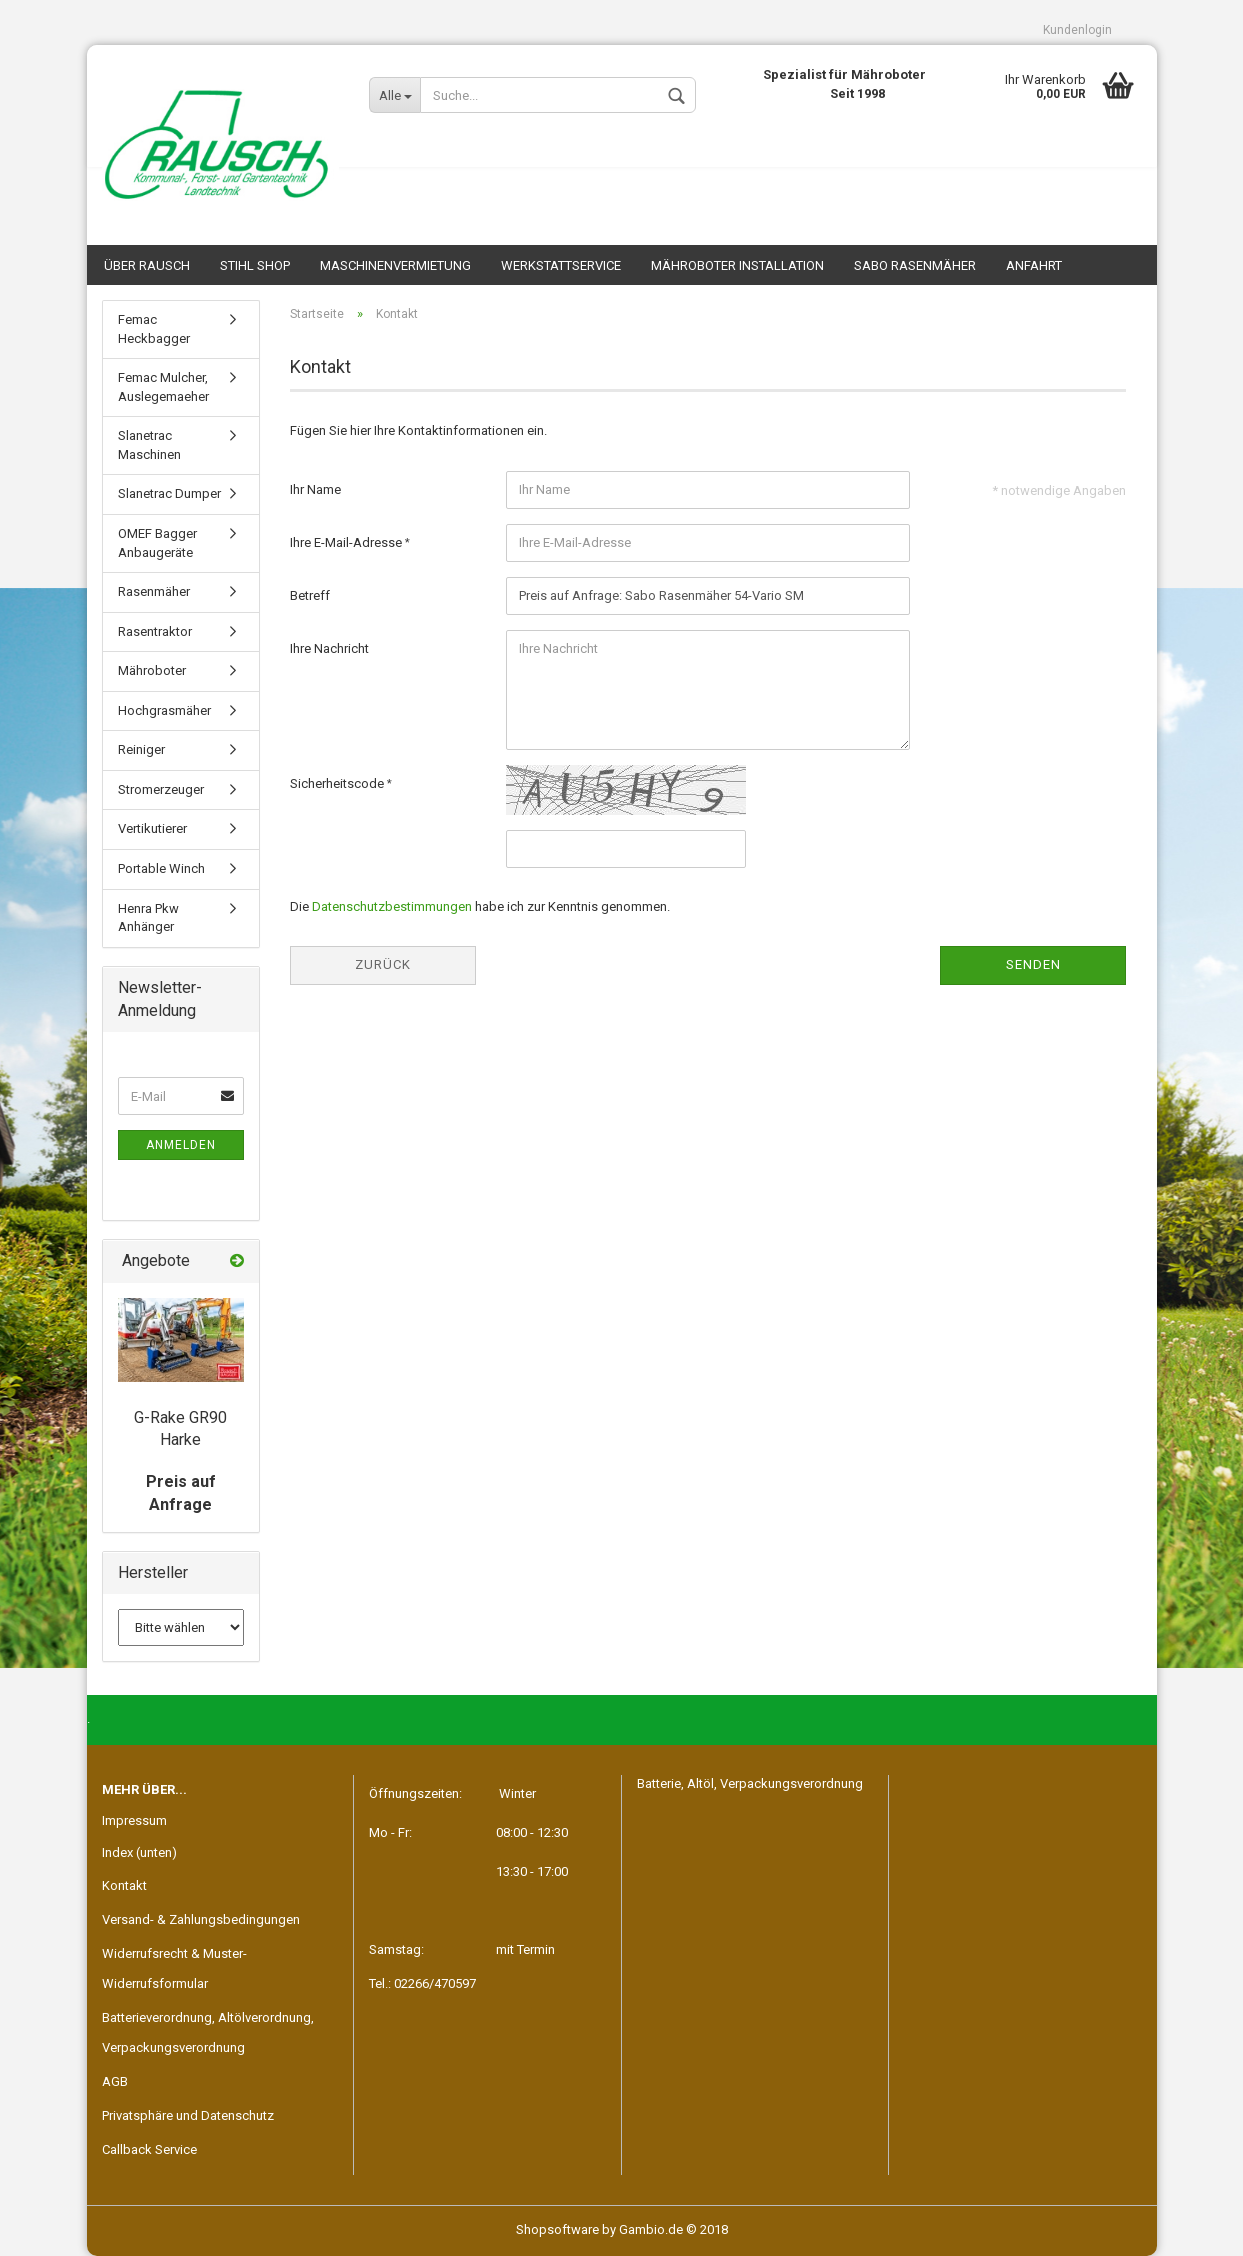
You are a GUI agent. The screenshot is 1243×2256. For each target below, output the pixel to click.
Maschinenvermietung (395, 265)
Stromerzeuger (161, 789)
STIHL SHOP (255, 265)
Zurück (383, 964)
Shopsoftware (557, 2229)
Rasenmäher (154, 591)
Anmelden (181, 1145)
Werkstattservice (561, 265)
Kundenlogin (1077, 30)
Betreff (310, 595)
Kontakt (124, 1885)
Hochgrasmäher (164, 710)
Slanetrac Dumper (169, 493)
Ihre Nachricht (329, 648)
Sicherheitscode (338, 783)
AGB (115, 2081)
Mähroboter (152, 670)
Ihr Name (315, 489)
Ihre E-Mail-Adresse (347, 542)
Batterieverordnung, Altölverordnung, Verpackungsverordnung (208, 2032)
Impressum (134, 1820)
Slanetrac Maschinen (149, 445)
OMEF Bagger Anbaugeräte (157, 543)
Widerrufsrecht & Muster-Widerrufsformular (174, 1968)
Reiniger (141, 749)
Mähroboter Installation (737, 265)
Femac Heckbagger (154, 329)
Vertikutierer (152, 828)
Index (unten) (139, 1852)
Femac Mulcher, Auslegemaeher (163, 387)
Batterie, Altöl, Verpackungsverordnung (750, 1783)
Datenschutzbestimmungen (392, 906)
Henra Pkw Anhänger (148, 918)
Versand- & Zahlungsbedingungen (201, 1919)
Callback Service (149, 2149)
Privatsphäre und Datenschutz (188, 2115)
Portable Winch (161, 868)
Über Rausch (147, 265)
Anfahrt (1034, 265)
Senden (1033, 964)
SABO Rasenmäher (915, 265)
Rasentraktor (155, 631)
